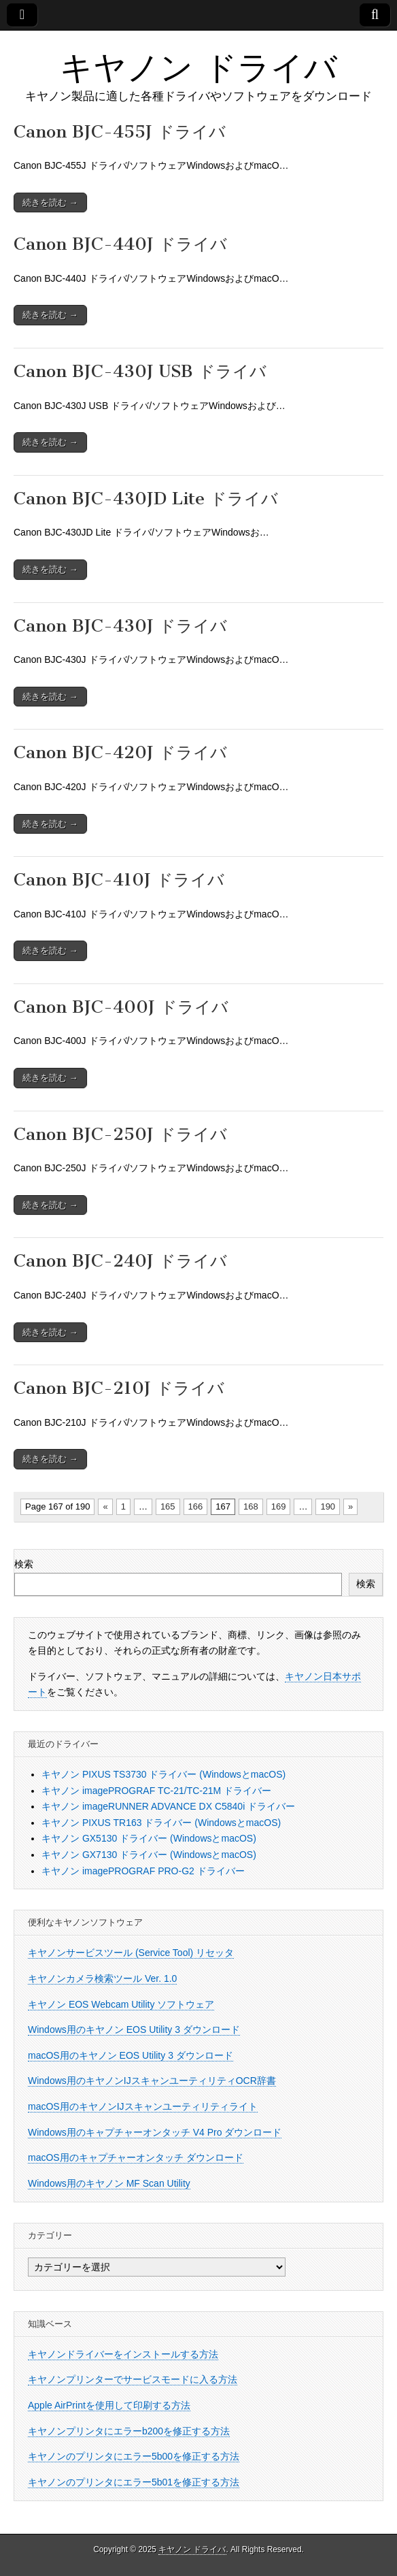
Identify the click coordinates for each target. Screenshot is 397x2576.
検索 (23, 1564)
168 (250, 1506)
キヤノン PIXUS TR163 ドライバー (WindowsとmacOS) (161, 1822)
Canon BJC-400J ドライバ (121, 1006)
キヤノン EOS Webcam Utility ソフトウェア (121, 2004)
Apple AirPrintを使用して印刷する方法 (109, 2405)
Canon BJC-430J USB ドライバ (140, 371)
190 (327, 1506)
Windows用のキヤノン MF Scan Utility (109, 2183)
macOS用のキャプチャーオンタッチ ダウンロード (135, 2157)
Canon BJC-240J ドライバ (120, 1260)
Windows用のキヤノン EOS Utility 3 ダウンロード (134, 2029)
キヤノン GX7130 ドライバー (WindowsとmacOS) (148, 1854)
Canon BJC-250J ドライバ (120, 1134)
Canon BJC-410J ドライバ (119, 879)
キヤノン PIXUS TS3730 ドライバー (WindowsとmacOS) (163, 1774)
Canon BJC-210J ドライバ (119, 1388)
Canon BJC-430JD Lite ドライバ (146, 498)
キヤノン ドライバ (198, 67)
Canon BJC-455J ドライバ (120, 131)
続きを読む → (50, 202)
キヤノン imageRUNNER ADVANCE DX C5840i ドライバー (168, 1806)
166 (195, 1506)
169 (278, 1506)
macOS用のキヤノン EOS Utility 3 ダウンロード (130, 2055)
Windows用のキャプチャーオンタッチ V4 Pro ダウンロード (154, 2132)
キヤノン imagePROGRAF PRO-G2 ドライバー (143, 1870)
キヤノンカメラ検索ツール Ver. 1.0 (102, 1978)
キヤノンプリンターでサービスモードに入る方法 (132, 2379)
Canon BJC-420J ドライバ (120, 752)
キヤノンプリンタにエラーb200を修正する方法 (129, 2431)
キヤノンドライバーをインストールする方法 (123, 2354)
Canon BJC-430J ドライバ (120, 625)
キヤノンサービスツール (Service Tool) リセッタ (131, 1952)
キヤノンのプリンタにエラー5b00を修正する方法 (133, 2456)
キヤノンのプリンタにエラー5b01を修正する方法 (133, 2482)
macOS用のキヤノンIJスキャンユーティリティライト (143, 2106)
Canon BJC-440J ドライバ (120, 244)
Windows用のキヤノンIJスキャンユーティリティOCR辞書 (152, 2080)
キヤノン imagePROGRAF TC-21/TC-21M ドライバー (156, 1790)
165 (167, 1506)
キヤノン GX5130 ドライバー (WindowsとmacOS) (148, 1838)
